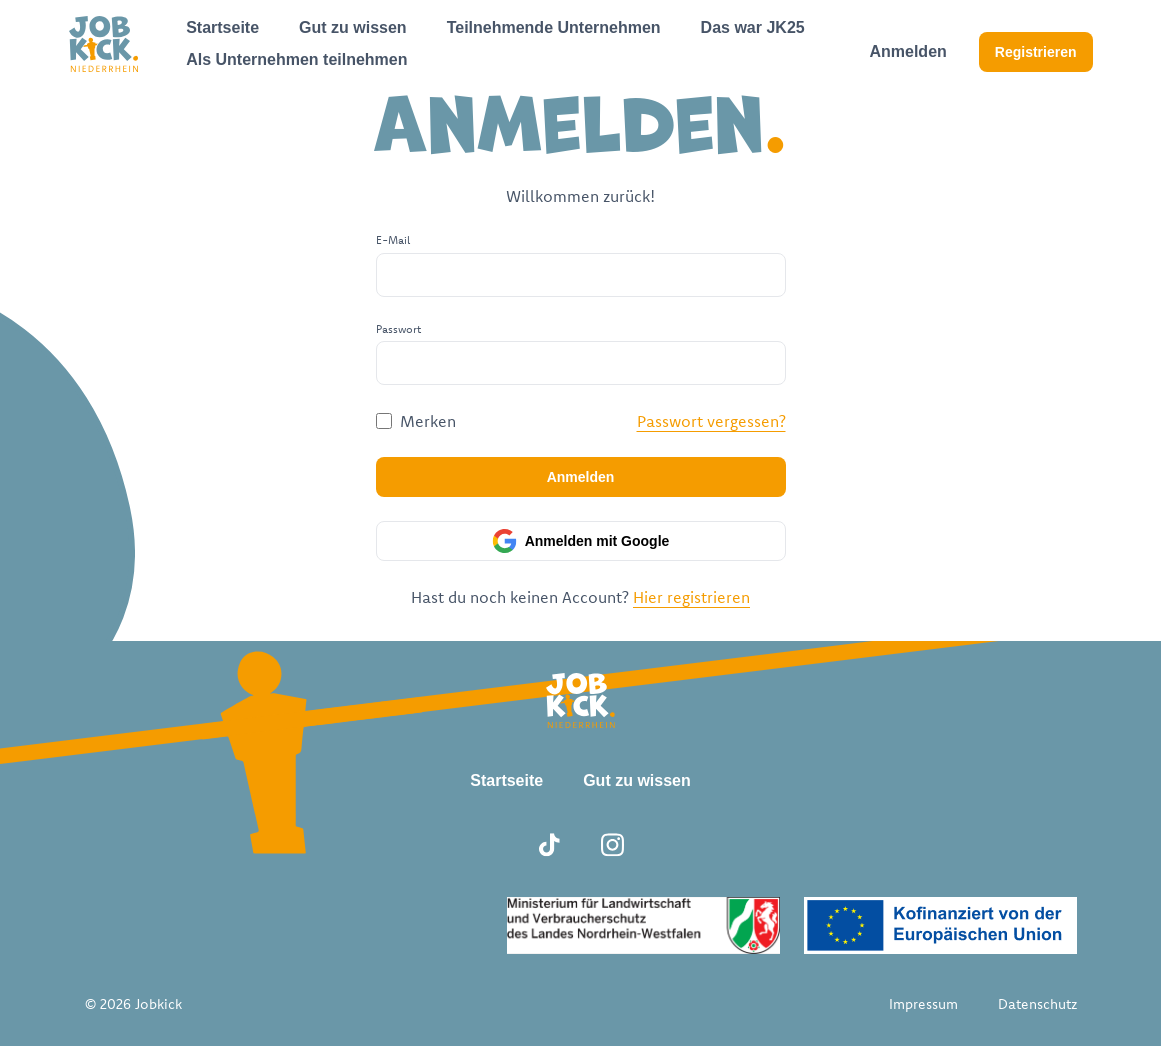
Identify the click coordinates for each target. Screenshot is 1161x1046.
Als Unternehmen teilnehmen (296, 59)
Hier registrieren (691, 597)
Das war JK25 (753, 27)
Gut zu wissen (353, 27)
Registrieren (1036, 52)
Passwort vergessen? (711, 421)
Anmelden (907, 51)
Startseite (222, 27)
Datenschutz (1037, 1004)
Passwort (398, 329)
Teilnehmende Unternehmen (554, 27)
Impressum (923, 1004)
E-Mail (393, 240)
